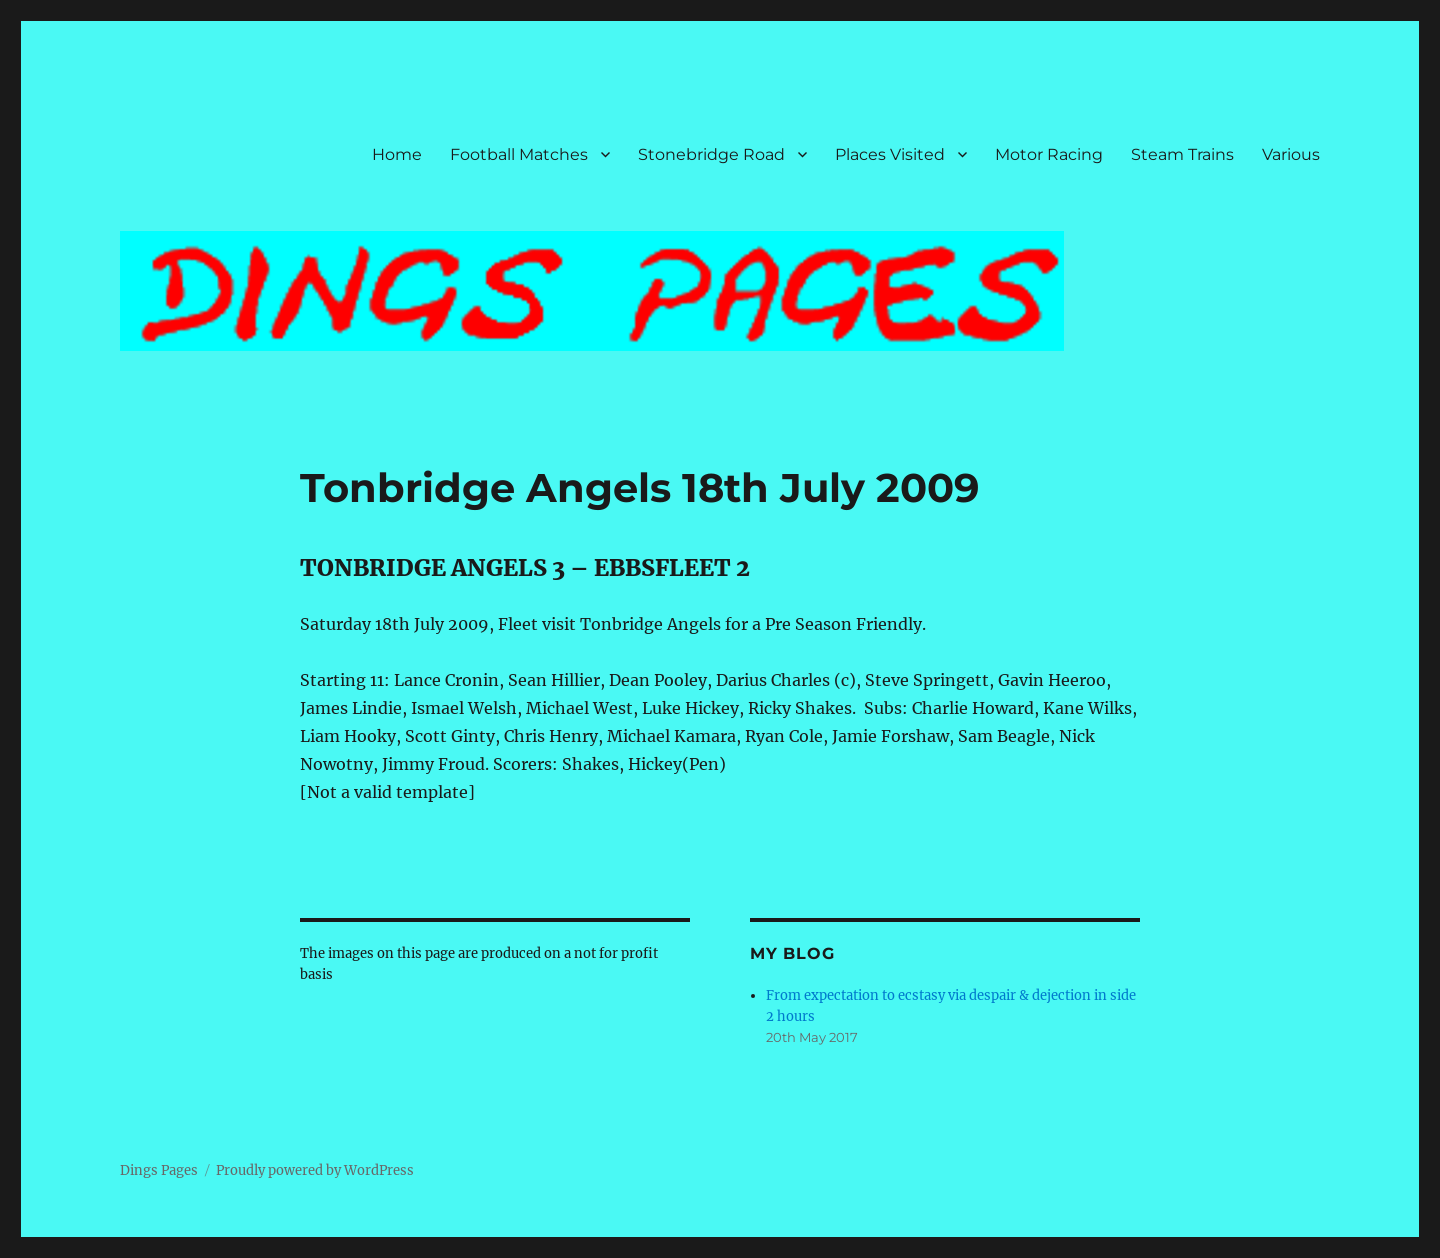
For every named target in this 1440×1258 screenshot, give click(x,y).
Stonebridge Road (711, 154)
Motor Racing (1049, 154)
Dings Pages (159, 1170)
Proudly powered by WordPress (315, 1170)
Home (397, 154)
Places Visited (890, 154)
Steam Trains (1182, 154)
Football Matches (519, 154)
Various (1291, 154)
